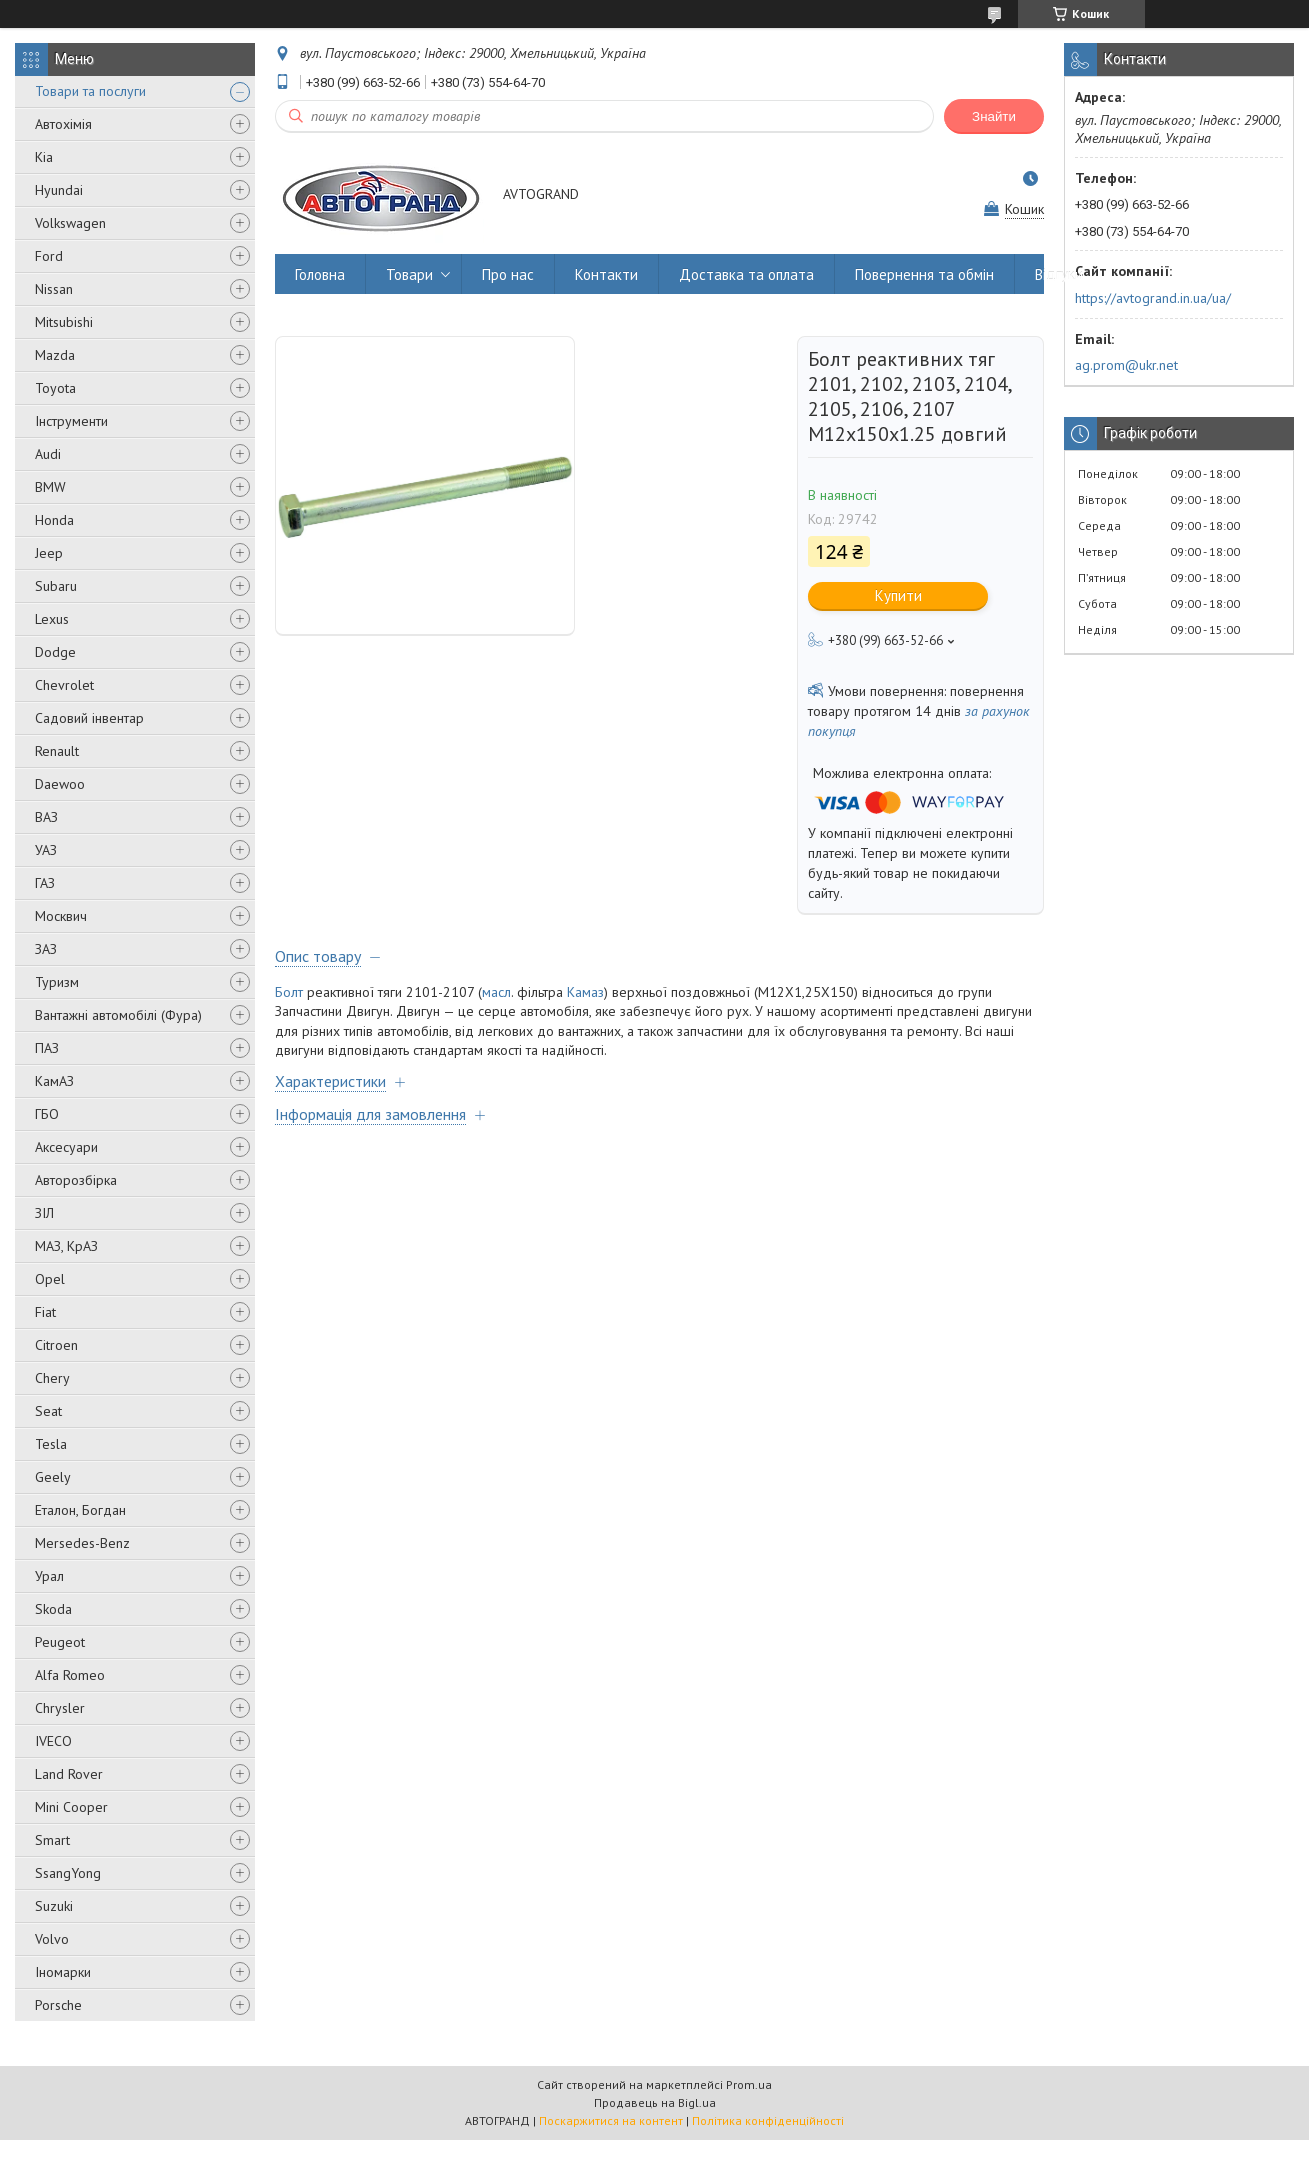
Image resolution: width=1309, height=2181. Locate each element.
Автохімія (63, 124)
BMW (50, 487)
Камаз (585, 992)
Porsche (58, 2005)
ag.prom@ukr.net (1126, 365)
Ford (49, 256)
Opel (50, 1279)
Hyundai (59, 190)
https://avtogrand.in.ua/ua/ (1153, 298)
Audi (48, 454)
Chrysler (60, 1708)
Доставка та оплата (746, 274)
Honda (54, 520)
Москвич (61, 916)
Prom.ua (749, 2084)
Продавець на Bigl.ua (655, 2102)
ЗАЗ (46, 949)
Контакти (606, 274)
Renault (57, 751)
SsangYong (68, 1873)
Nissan (54, 289)
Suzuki (54, 1906)
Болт (289, 992)
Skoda (53, 1609)
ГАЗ (45, 883)
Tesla (51, 1444)
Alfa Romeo (70, 1675)
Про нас (508, 274)
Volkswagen (70, 223)
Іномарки (63, 1972)
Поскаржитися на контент (611, 2120)
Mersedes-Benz (82, 1543)
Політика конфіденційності (768, 2120)
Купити (898, 595)
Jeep (49, 553)
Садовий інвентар (89, 718)
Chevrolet (64, 685)
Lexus (52, 619)
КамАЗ (54, 1081)
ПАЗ (47, 1048)
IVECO (53, 1741)
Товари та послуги (90, 91)
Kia (44, 157)
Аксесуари (66, 1147)
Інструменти (71, 421)
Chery (52, 1378)
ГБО (47, 1114)
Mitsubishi (64, 322)
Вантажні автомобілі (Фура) (118, 1015)
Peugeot (60, 1642)
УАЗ (46, 850)
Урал (49, 1576)
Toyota (55, 388)
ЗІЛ (44, 1213)
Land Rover (69, 1774)
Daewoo (60, 784)
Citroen (56, 1345)
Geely (53, 1477)
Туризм (57, 982)
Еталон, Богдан (80, 1510)
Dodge (55, 652)
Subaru (56, 586)
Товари (409, 274)
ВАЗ (46, 817)
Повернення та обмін (924, 274)
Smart (52, 1840)
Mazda (55, 355)
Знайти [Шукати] (994, 116)
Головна (320, 274)
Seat (48, 1411)
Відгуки (1059, 274)
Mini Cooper (71, 1807)
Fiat (45, 1312)
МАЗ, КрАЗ (66, 1246)
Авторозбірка (76, 1180)
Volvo (52, 1939)
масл (496, 992)
